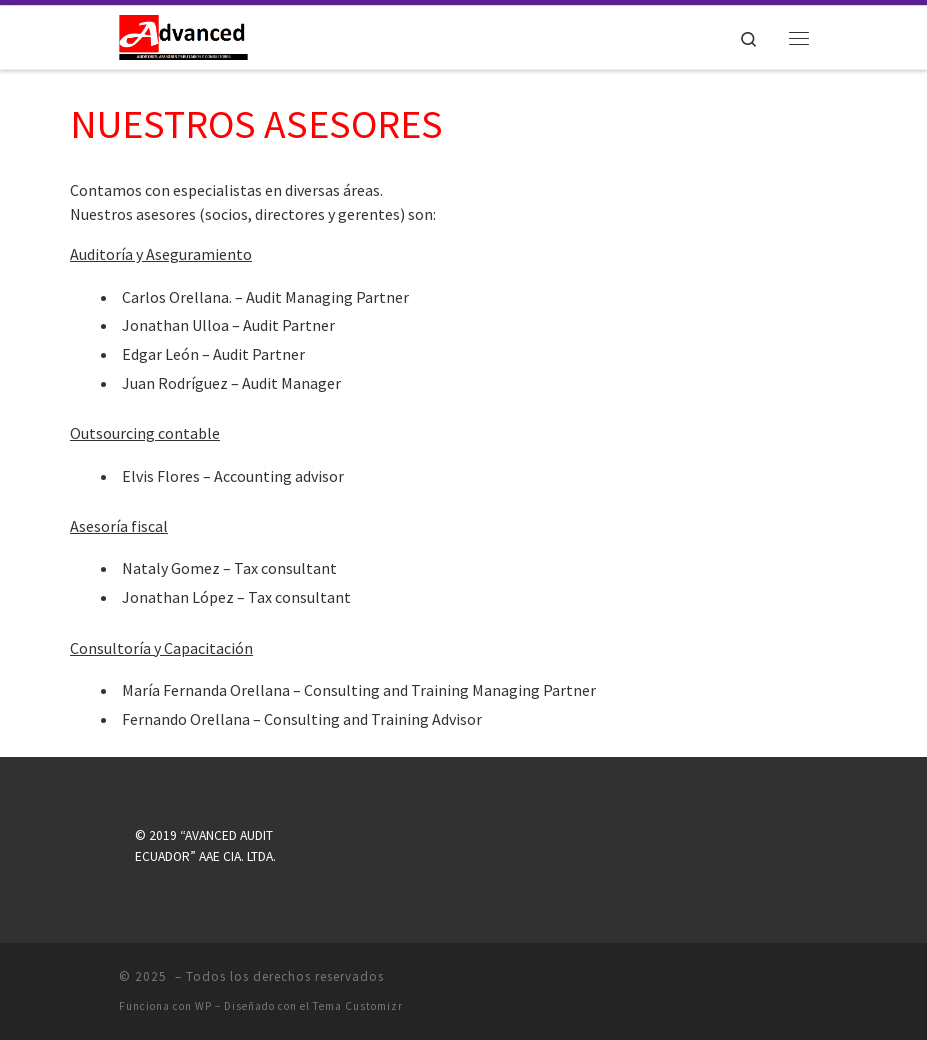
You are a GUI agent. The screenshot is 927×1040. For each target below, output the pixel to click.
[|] (184, 35)
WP (203, 1006)
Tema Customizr (358, 1006)
